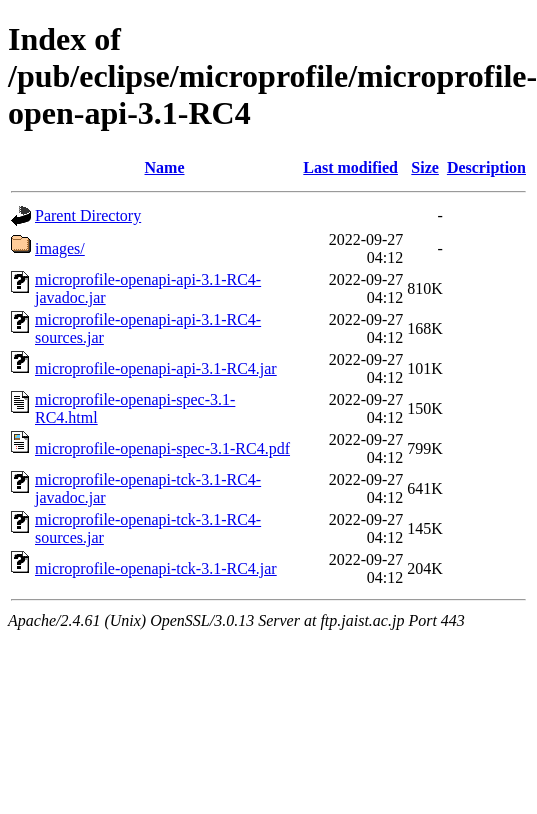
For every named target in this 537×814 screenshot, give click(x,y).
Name (165, 167)
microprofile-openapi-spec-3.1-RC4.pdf (162, 448)
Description (486, 167)
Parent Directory (88, 215)
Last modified (350, 167)
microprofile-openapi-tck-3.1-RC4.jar (156, 568)
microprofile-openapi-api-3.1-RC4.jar (156, 368)
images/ (60, 248)
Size (425, 167)
